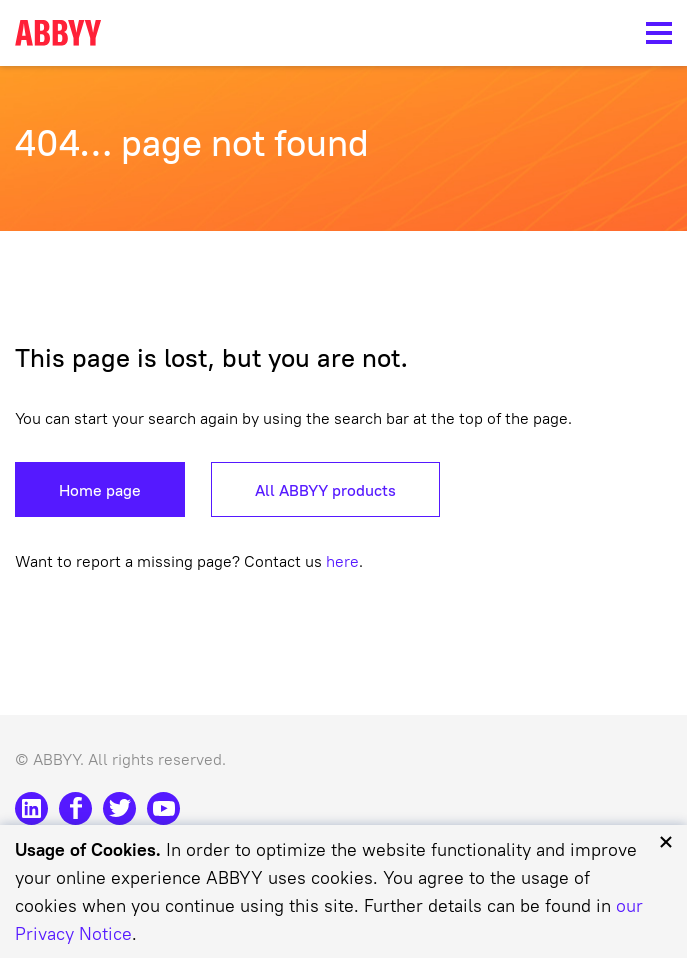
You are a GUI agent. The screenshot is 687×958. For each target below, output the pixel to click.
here (342, 561)
